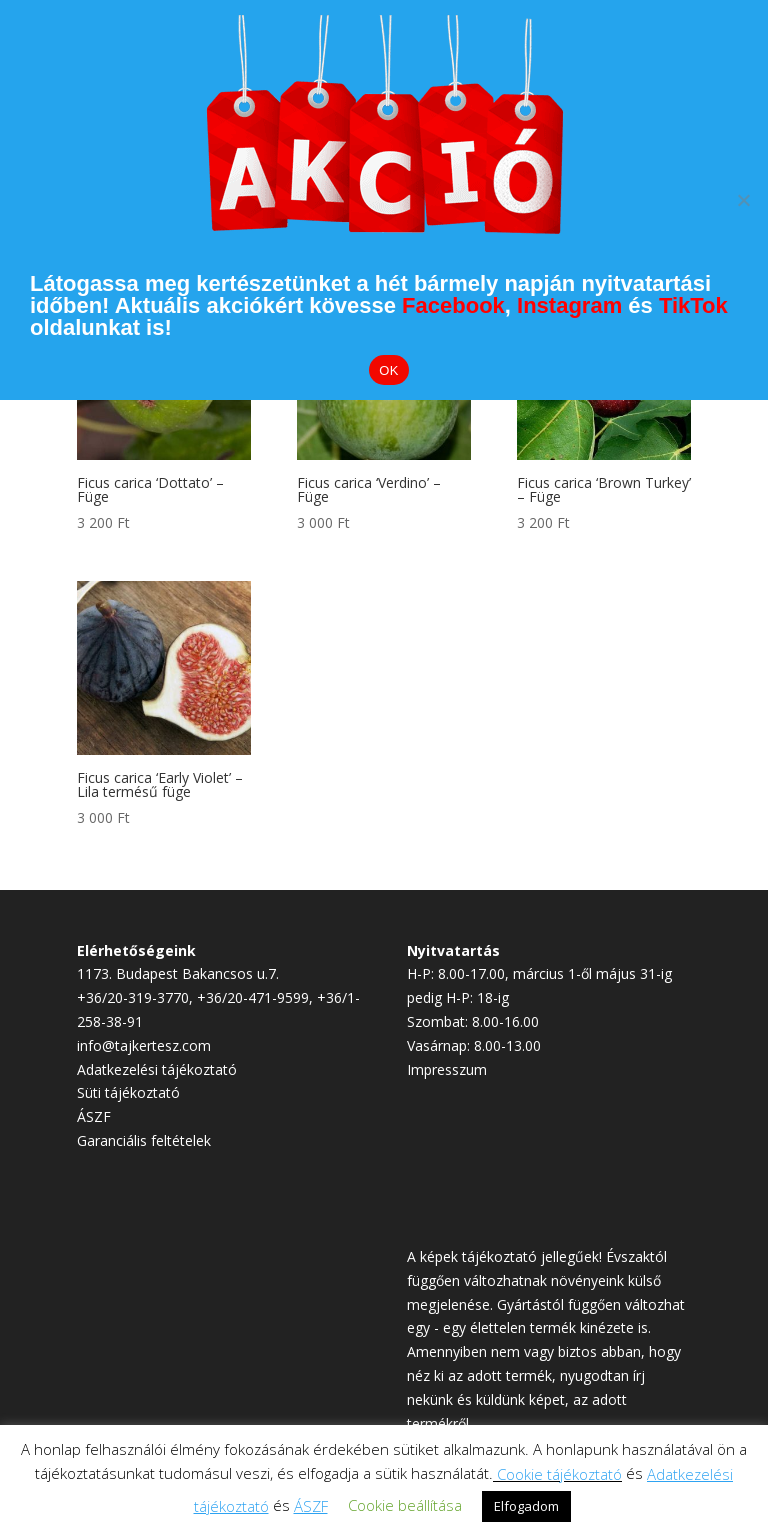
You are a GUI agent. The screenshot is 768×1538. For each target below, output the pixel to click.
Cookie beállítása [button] (405, 1505)
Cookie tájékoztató (559, 1474)
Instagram (569, 305)
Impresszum (447, 1069)
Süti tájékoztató (128, 1092)
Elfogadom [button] (526, 1506)
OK (388, 370)
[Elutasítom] (743, 200)
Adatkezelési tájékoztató (157, 1069)
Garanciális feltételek (144, 1140)
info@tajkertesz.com (144, 1045)
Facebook (453, 305)
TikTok (693, 305)
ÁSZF (94, 1116)
